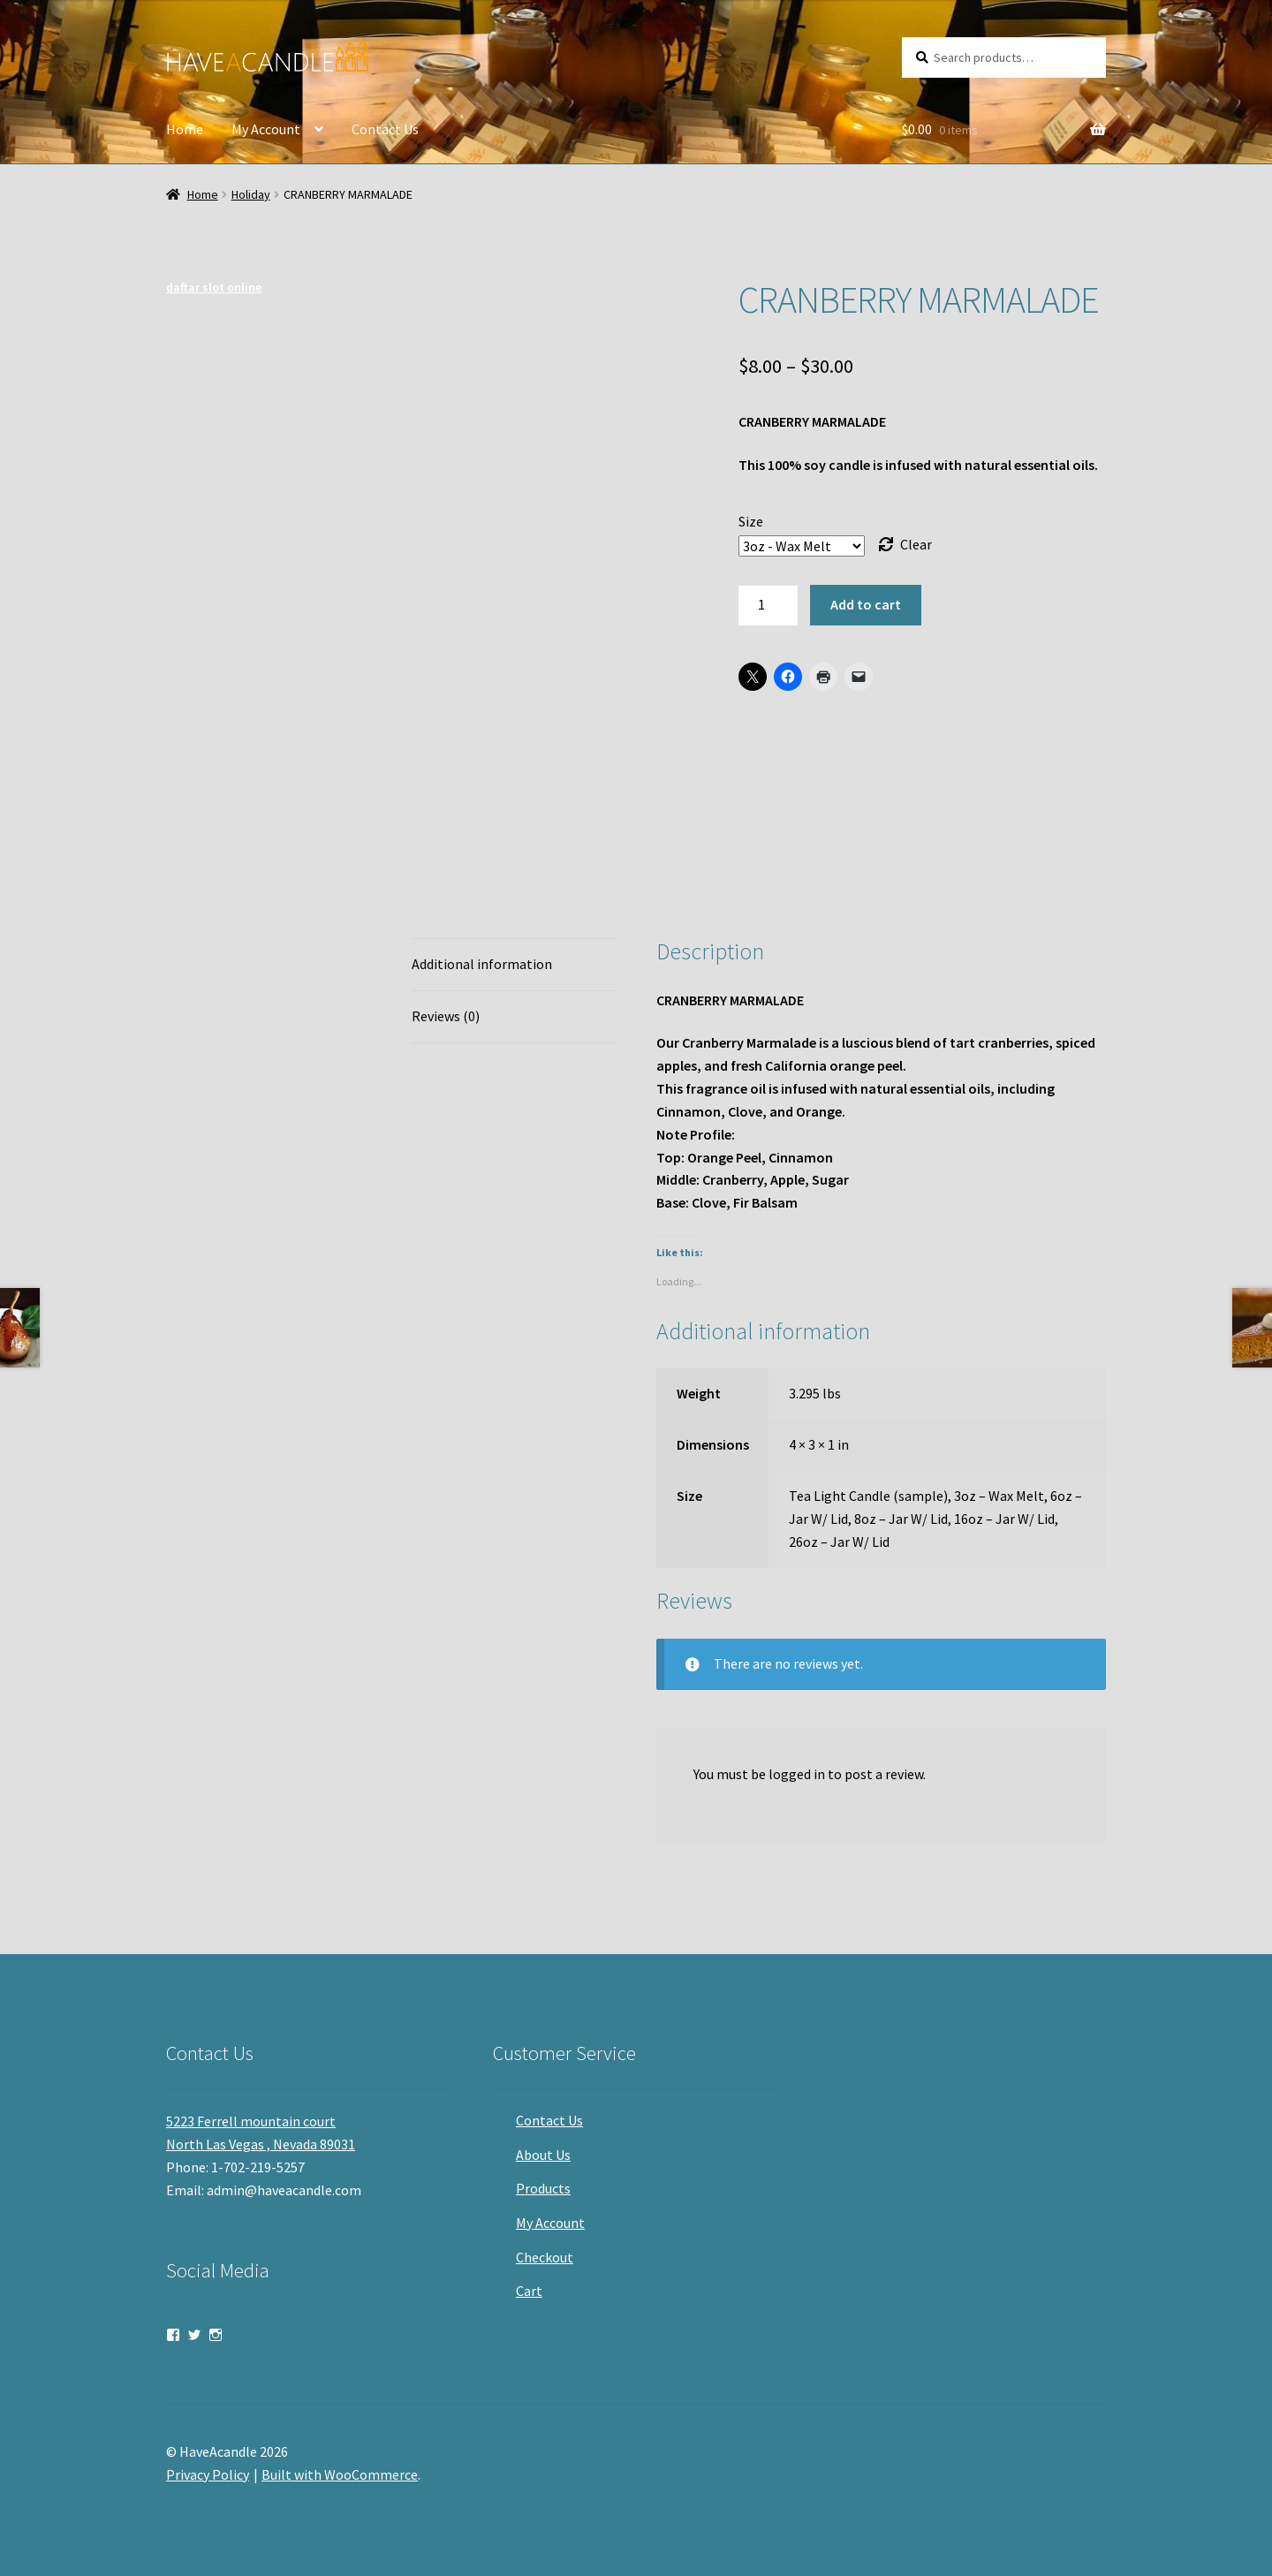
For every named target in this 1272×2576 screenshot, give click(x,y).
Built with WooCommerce (339, 2474)
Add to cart (865, 604)
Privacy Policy (207, 2474)
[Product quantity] (768, 605)
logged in (796, 1774)
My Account (265, 129)
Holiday (250, 194)
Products (543, 2188)
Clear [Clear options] (916, 544)
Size (750, 521)
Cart (529, 2290)
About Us (543, 2154)
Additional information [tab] (482, 964)
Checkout (544, 2257)
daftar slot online (213, 287)
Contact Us (385, 129)
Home (184, 129)
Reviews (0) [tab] (446, 1016)
